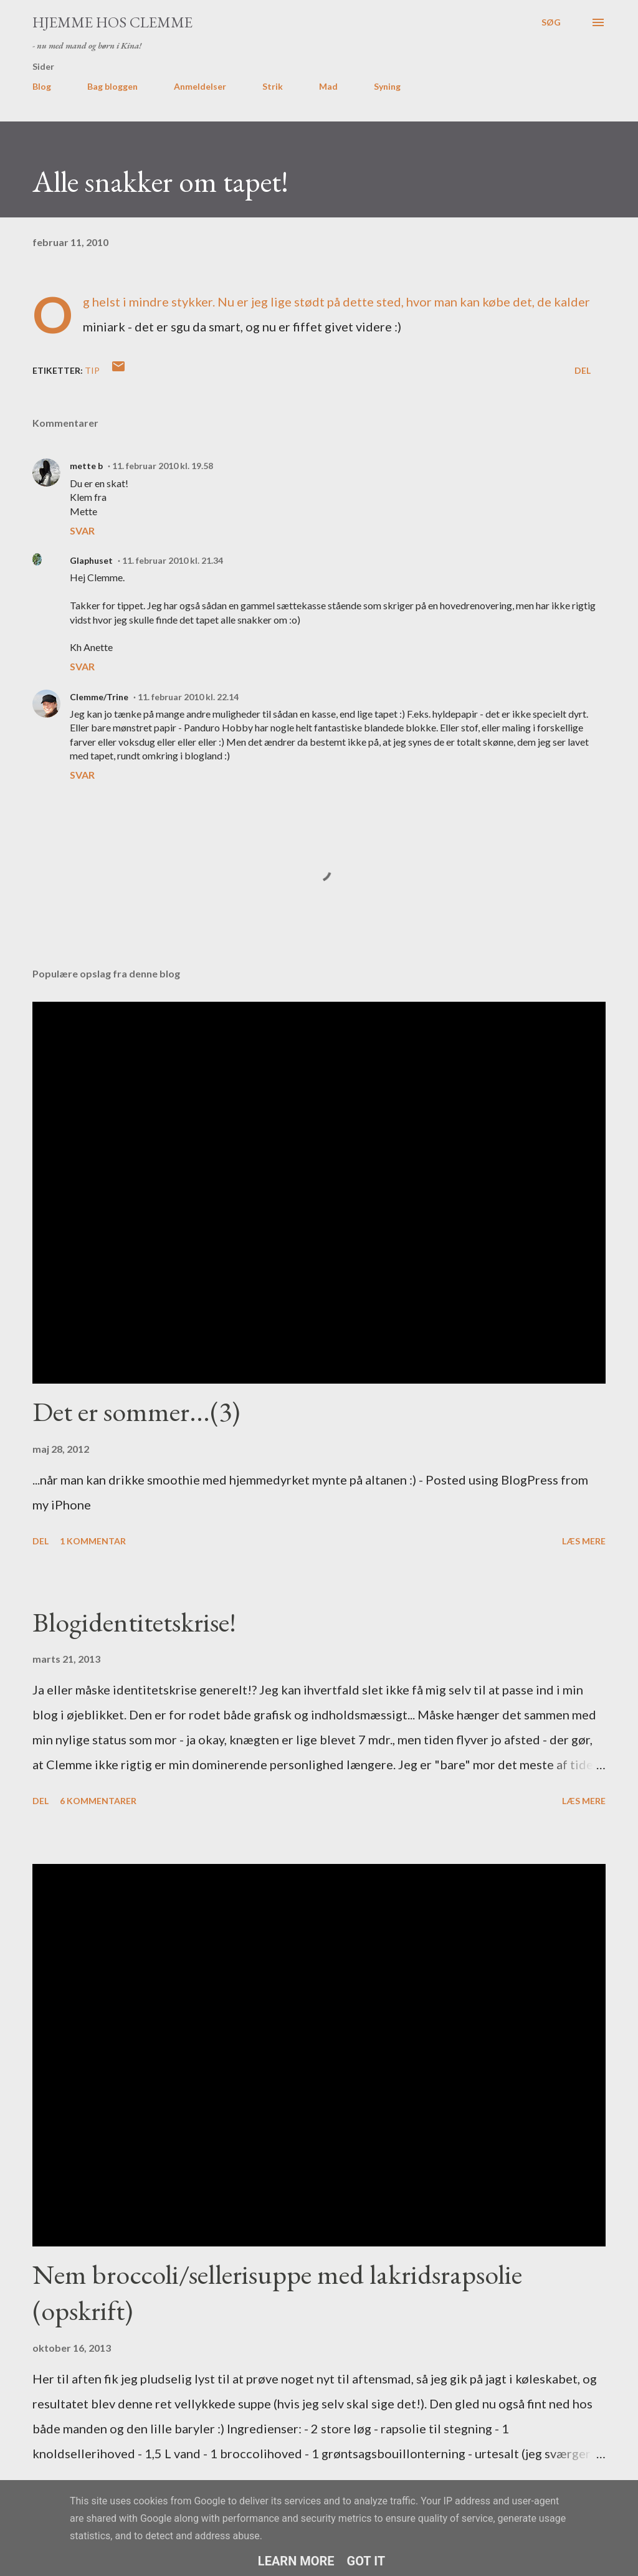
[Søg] (551, 22)
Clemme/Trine (99, 697)
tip (92, 370)
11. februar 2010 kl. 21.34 (172, 560)
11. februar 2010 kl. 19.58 (162, 465)
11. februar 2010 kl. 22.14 (188, 697)
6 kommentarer (98, 1800)
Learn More (296, 2561)
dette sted (372, 301)
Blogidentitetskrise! (134, 1622)
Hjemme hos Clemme (112, 22)
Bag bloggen (112, 86)
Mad (328, 86)
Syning (387, 86)
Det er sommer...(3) (136, 1411)
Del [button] (582, 370)
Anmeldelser (200, 86)
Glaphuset (91, 560)
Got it (366, 2561)
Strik (272, 86)
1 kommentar (93, 1541)
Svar (82, 530)
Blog (41, 86)
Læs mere (584, 1541)
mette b (86, 465)
